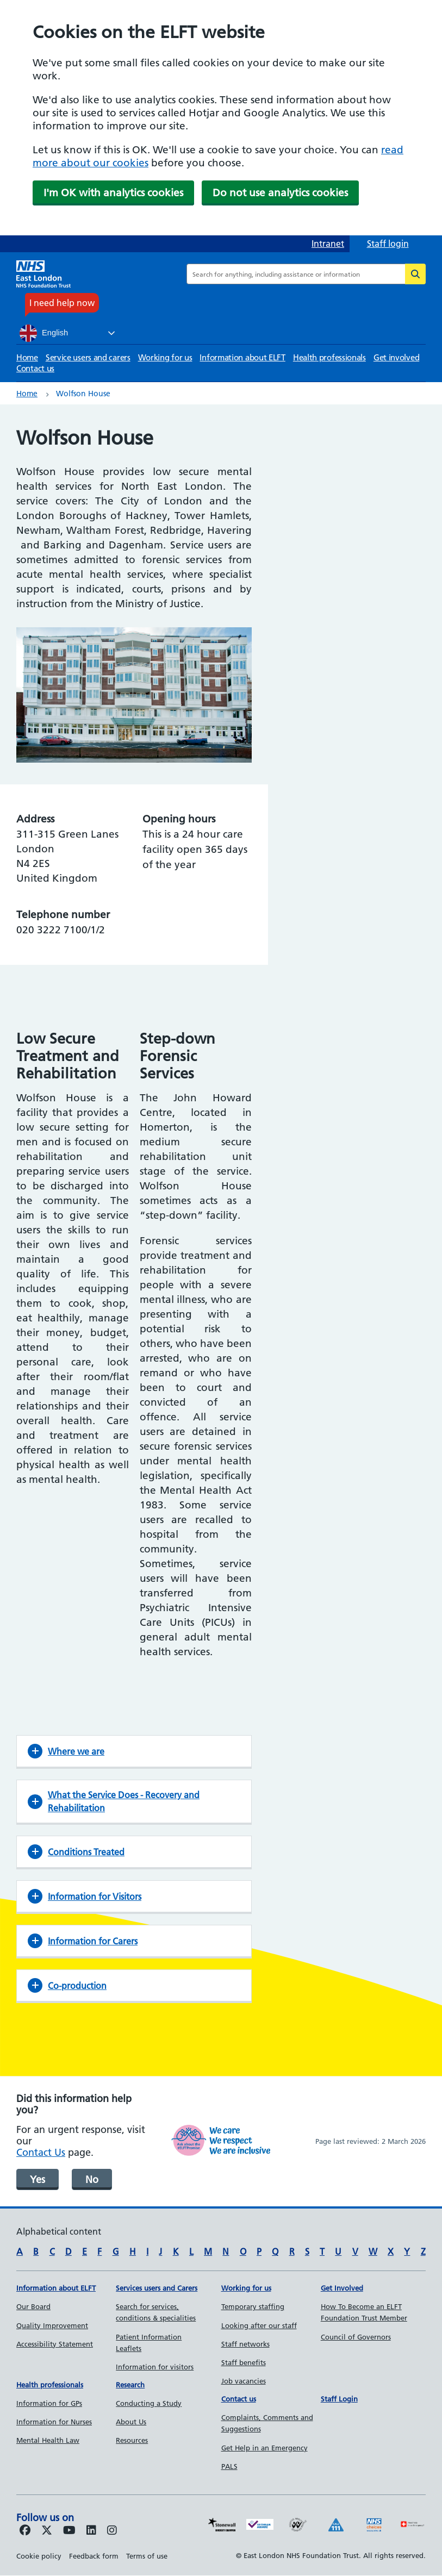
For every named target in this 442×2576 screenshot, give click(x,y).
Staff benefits (243, 2362)
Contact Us (40, 2152)
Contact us (35, 368)
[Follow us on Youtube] (69, 2530)
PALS (229, 2466)
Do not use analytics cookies (280, 192)
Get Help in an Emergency (264, 2447)
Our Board (33, 2306)
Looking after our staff (259, 2325)
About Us (131, 2421)
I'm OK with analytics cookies (113, 192)
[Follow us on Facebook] (25, 2530)
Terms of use (146, 2556)
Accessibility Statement (54, 2344)
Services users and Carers (156, 2288)
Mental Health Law (47, 2440)
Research (130, 2384)
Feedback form (94, 2556)
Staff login (388, 243)
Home (27, 357)
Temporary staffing (252, 2306)
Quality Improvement (52, 2325)
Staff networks (245, 2344)
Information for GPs (49, 2403)
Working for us (165, 357)
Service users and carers (88, 357)
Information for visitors (155, 2366)
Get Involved (342, 2288)
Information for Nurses (54, 2421)
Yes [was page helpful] (37, 2179)
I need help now (62, 302)
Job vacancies (243, 2381)
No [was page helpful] (91, 2179)
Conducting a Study (149, 2403)
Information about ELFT (242, 357)
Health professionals (329, 357)
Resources (132, 2440)
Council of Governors (356, 2336)
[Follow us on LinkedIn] (91, 2530)
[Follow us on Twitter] (46, 2530)
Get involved (396, 357)
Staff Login (339, 2398)
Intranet (328, 243)
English (44, 333)
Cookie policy (38, 2556)
